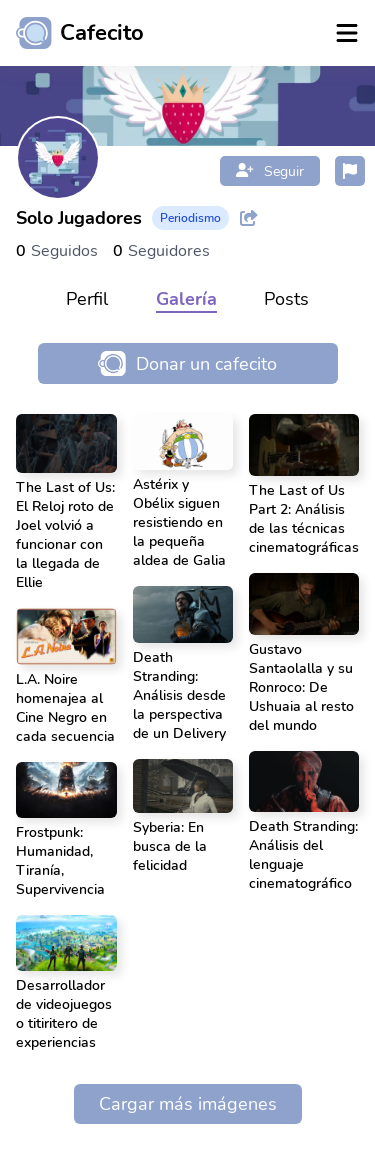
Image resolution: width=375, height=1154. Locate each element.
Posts (286, 299)
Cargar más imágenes (188, 1104)
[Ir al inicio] (72, 33)
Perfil (87, 299)
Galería (186, 299)
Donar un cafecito (187, 363)
